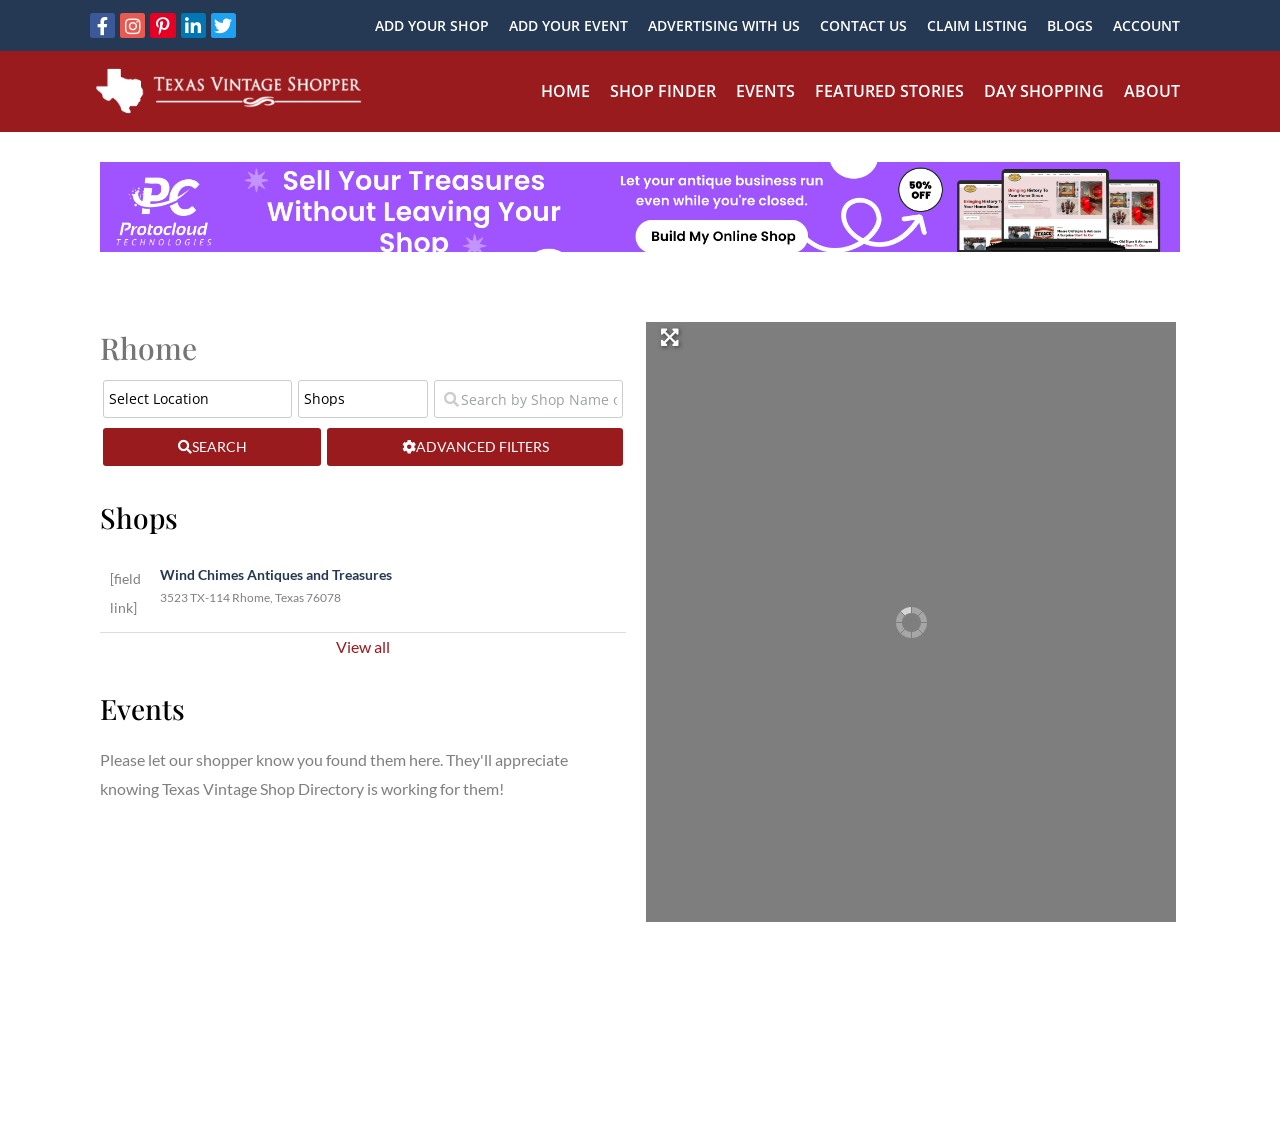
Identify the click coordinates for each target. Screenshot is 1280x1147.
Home (565, 91)
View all (363, 646)
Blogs (1070, 25)
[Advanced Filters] (475, 447)
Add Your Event (568, 25)
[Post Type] (363, 399)
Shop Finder (663, 91)
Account (1146, 25)
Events (765, 91)
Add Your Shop (432, 25)
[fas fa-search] (212, 447)
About (1152, 91)
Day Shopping (1044, 91)
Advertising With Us (724, 25)
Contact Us (863, 25)
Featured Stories (889, 91)
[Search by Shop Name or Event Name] (528, 399)
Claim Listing (977, 25)
